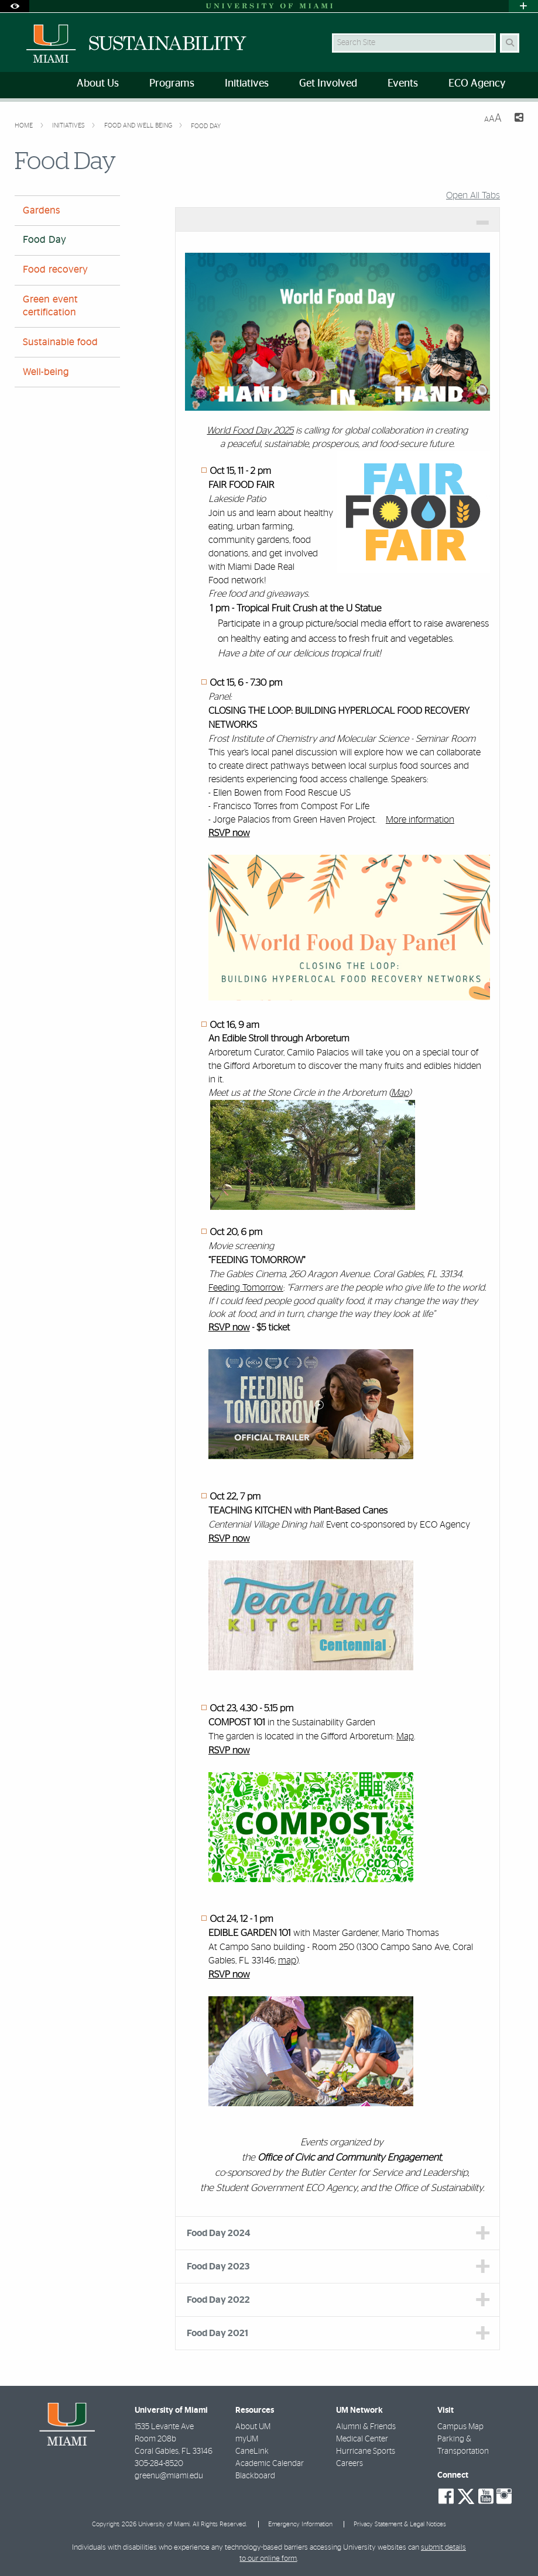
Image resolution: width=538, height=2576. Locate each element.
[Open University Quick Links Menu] (523, 6)
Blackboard (255, 2476)
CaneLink (252, 2451)
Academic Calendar (269, 2464)
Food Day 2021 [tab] (217, 2333)
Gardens (41, 210)
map (287, 1960)
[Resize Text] (493, 118)
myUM (246, 2439)
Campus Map (460, 2427)
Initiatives (69, 125)
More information (420, 819)
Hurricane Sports (365, 2451)
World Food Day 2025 (250, 430)
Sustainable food (60, 342)
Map (400, 1093)
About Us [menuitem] (98, 83)
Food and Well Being (139, 125)
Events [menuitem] (403, 83)
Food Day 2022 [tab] (218, 2300)
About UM (252, 2427)
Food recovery (55, 269)
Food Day (206, 126)
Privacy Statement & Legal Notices (400, 2524)
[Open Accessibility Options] (14, 6)
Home (25, 125)
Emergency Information (300, 2524)
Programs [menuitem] (171, 83)
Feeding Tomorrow (245, 1287)
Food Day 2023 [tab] (218, 2266)
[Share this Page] (517, 119)
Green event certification (50, 306)
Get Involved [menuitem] (328, 83)
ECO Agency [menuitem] (476, 83)
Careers (349, 2464)
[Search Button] (509, 43)
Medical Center (362, 2439)
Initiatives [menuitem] (247, 83)
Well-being (46, 372)
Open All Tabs (473, 195)
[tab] (337, 219)
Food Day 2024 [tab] (218, 2233)
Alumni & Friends (366, 2427)
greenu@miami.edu (169, 2476)
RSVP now (229, 833)
